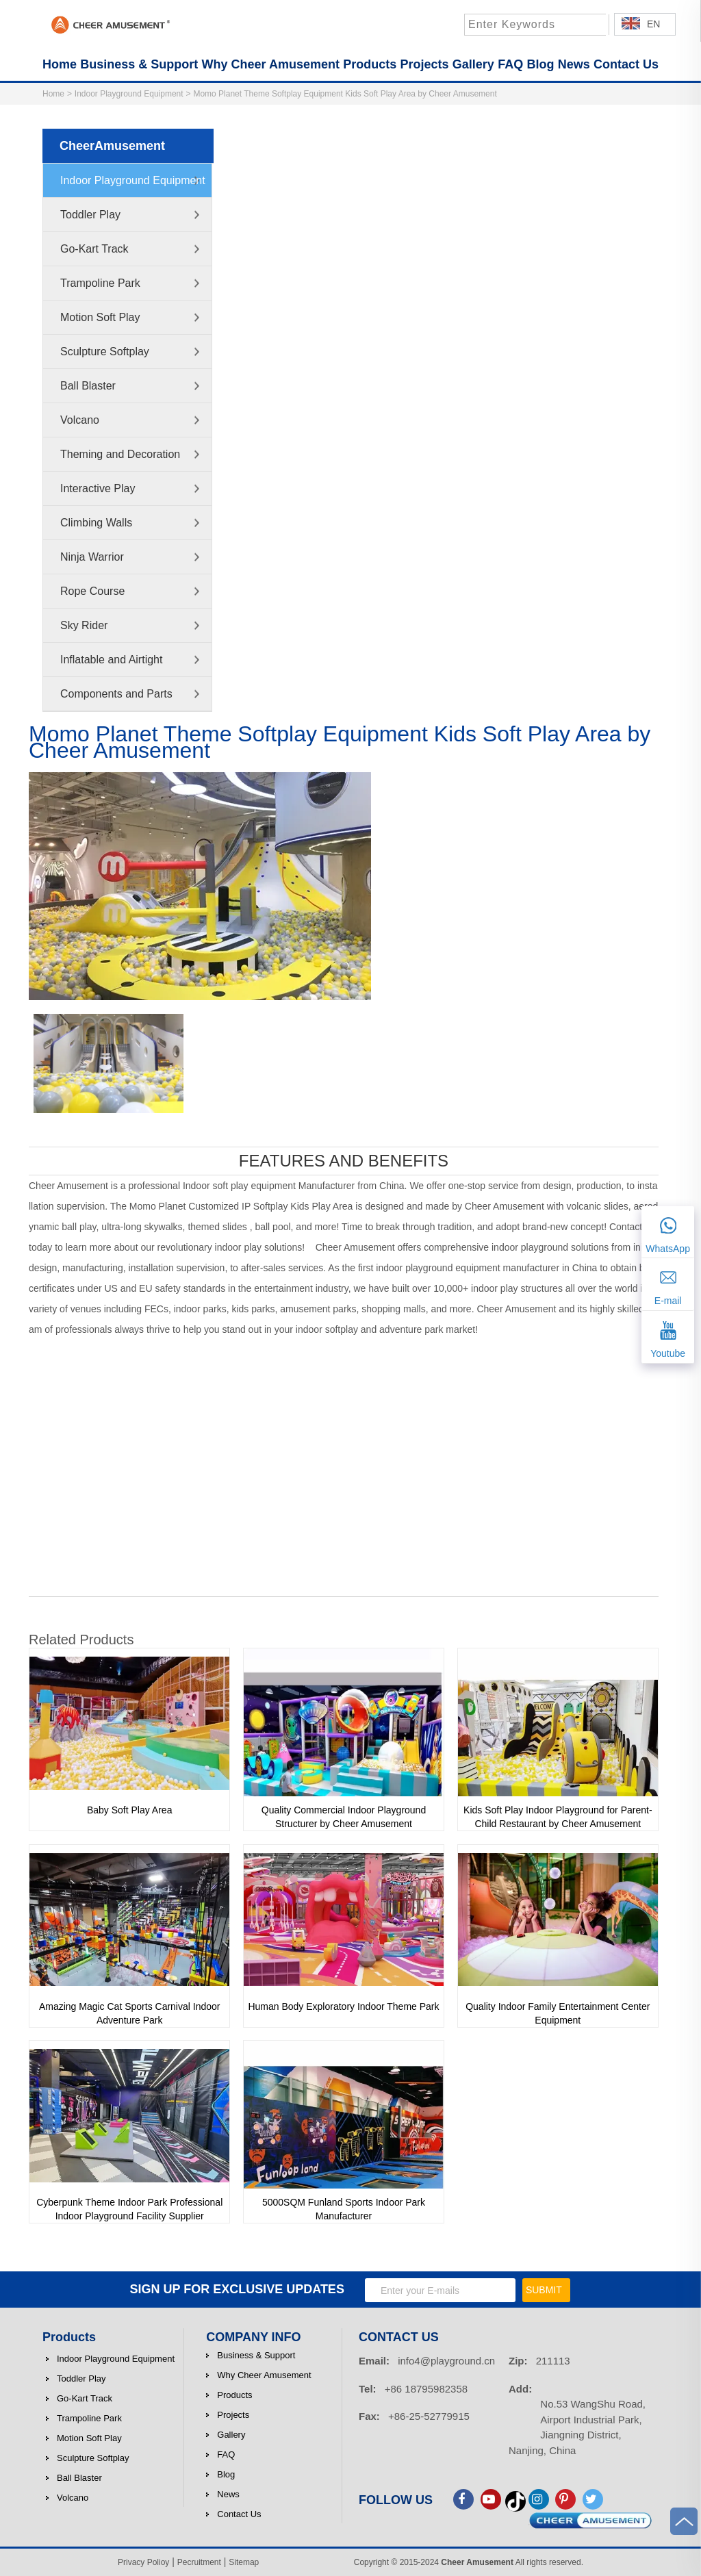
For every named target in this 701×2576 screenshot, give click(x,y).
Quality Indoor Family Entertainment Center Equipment (558, 2013)
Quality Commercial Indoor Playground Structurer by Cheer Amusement (344, 1817)
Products (69, 2337)
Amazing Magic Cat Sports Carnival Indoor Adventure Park (129, 2013)
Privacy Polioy (143, 2562)
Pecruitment (199, 2562)
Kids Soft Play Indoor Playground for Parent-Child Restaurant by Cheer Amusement (557, 1817)
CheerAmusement (112, 146)
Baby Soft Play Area (130, 1810)
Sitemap (244, 2562)
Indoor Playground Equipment (129, 94)
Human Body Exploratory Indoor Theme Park (343, 2006)
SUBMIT (544, 2289)
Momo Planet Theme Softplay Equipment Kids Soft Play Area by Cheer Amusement (344, 94)
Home (53, 94)
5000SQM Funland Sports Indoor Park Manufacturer (343, 2209)
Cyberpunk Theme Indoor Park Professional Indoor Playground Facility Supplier (129, 2209)
